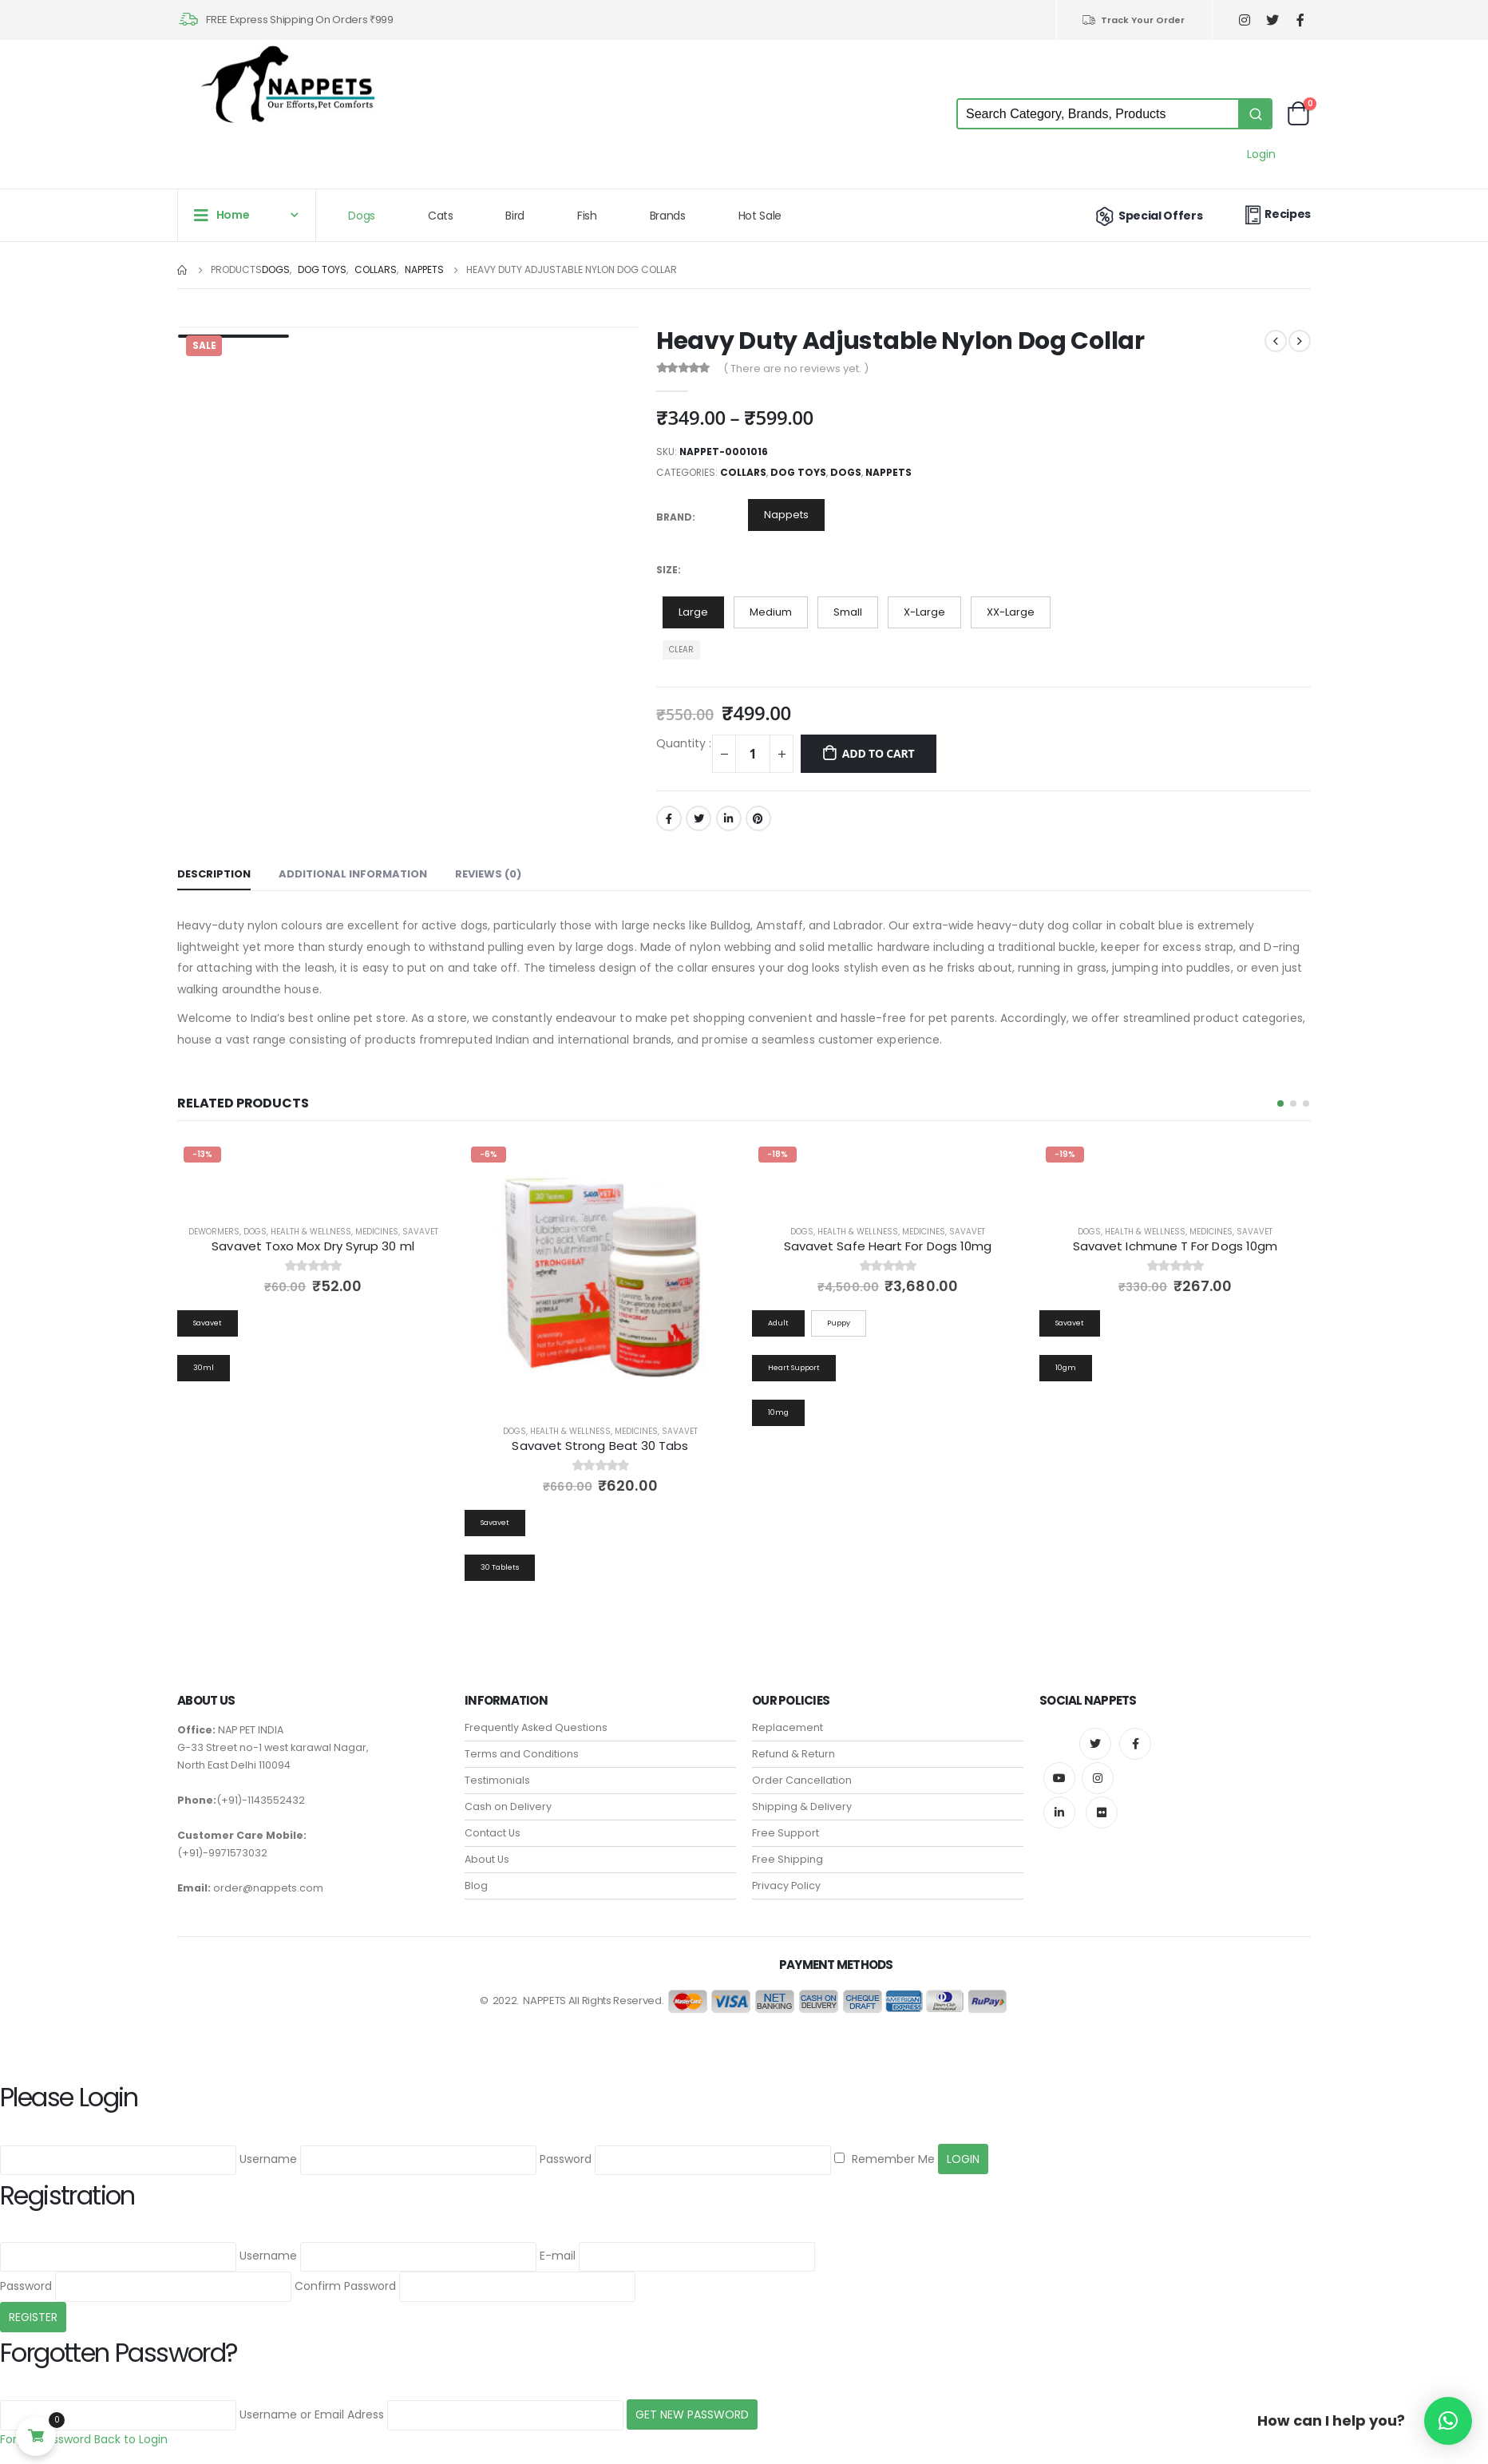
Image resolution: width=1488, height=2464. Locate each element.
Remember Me (884, 2160)
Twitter (698, 818)
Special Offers (1147, 215)
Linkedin (1059, 1812)
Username (268, 2160)
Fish (587, 216)
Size (667, 569)
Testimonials (497, 1780)
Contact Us (492, 1833)
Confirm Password (345, 2286)
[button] (1280, 1103)
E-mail (558, 2256)
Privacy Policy (786, 1885)
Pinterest (758, 818)
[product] (600, 1276)
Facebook (669, 818)
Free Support (785, 1833)
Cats (440, 216)
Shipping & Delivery (802, 1806)
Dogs (361, 216)
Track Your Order (1133, 20)
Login (1261, 154)
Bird (514, 216)
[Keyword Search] (1098, 114)
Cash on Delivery (508, 1806)
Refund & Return (793, 1754)
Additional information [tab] (353, 873)
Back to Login (131, 2439)
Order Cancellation (802, 1780)
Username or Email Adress (311, 2414)
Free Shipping (787, 1859)
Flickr (1102, 1812)
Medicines (376, 1232)
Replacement (787, 1727)
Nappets (888, 472)
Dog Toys (798, 472)
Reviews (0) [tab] (488, 873)
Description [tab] (214, 873)
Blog (476, 1885)
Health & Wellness (311, 1232)
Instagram (1098, 1778)
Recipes (1276, 214)
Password (566, 2160)
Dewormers (213, 1232)
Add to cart (878, 753)
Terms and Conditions (522, 1754)
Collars (743, 472)
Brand (674, 517)
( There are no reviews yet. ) (796, 368)
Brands (668, 216)
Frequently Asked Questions (536, 1727)
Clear (681, 650)
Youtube (1059, 1778)
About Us (487, 1859)
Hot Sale (760, 216)
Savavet (420, 1232)
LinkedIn (729, 818)
